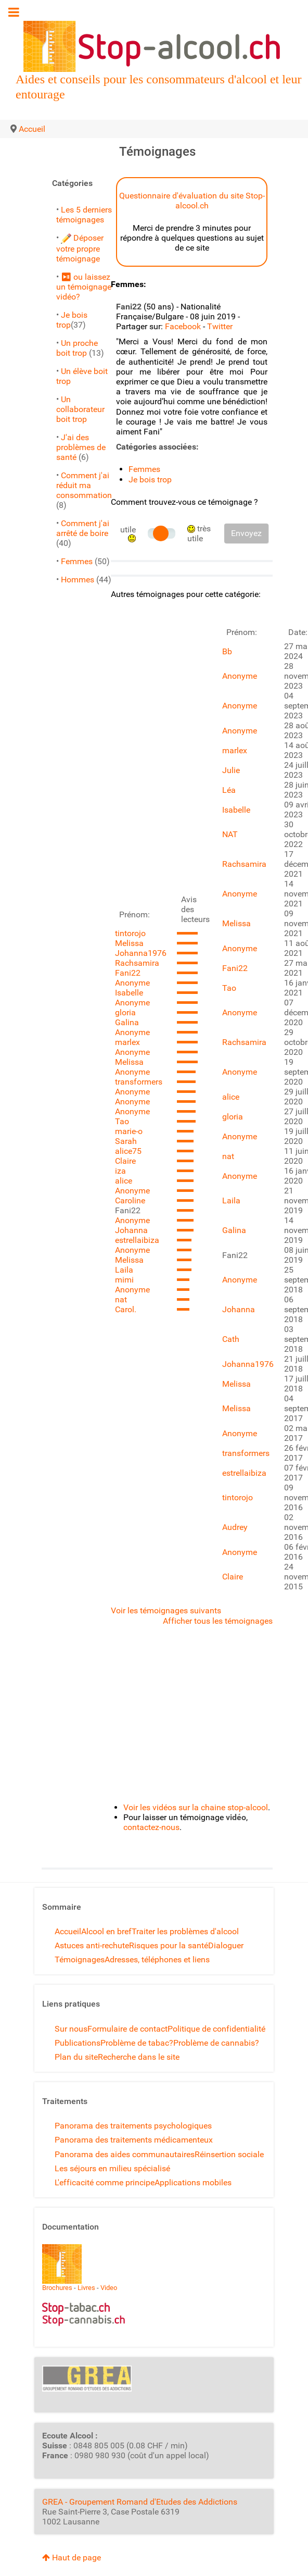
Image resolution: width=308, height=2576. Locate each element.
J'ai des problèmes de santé (81, 447)
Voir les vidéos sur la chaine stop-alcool (195, 1807)
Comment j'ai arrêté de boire (82, 528)
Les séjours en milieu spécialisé (112, 2168)
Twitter (220, 326)
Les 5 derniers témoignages (84, 215)
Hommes (77, 579)
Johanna (131, 1230)
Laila (124, 1270)
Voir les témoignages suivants (166, 1610)
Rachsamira (137, 963)
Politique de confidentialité (216, 2029)
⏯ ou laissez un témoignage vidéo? (83, 287)
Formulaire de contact (127, 2029)
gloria (125, 1012)
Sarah (126, 1141)
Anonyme (132, 983)
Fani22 (127, 973)
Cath (230, 1339)
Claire (125, 1161)
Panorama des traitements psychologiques (133, 2126)
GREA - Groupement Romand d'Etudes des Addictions (139, 2502)
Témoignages (80, 1959)
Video (108, 2288)
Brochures (57, 2288)
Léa (229, 790)
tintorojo (130, 933)
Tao (122, 1121)
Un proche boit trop (77, 348)
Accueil (68, 1931)
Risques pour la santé (168, 1945)
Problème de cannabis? (216, 2043)
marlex (127, 1042)
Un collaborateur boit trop (80, 409)
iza (120, 1171)
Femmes (77, 561)
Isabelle (129, 993)
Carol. (125, 1309)
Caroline (130, 1200)
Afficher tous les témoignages (218, 1621)
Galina (127, 1022)
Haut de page (71, 2557)
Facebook (183, 326)
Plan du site (76, 2057)
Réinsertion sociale (229, 2154)
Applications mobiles (193, 2182)
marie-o (129, 1131)
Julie (231, 770)
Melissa (129, 943)
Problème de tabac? (136, 2043)
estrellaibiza (137, 1240)
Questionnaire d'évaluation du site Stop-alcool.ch (192, 200)
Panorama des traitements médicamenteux (134, 2140)
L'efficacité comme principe (105, 2182)
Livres (86, 2288)
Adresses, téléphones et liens (157, 1959)
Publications (77, 2043)
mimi (124, 1280)
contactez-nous (151, 1827)
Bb (227, 651)
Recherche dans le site (138, 2057)
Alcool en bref (106, 1931)
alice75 (128, 1151)
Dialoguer (225, 1945)
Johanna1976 (140, 953)
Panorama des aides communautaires (125, 2154)
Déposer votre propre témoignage (80, 248)
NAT (230, 834)
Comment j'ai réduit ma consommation (84, 485)
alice (123, 1181)
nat (121, 1299)
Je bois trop (150, 479)
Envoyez (246, 533)
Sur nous (71, 2029)
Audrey (235, 1527)
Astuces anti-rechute (92, 1945)
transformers (138, 1082)
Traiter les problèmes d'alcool (185, 1931)
